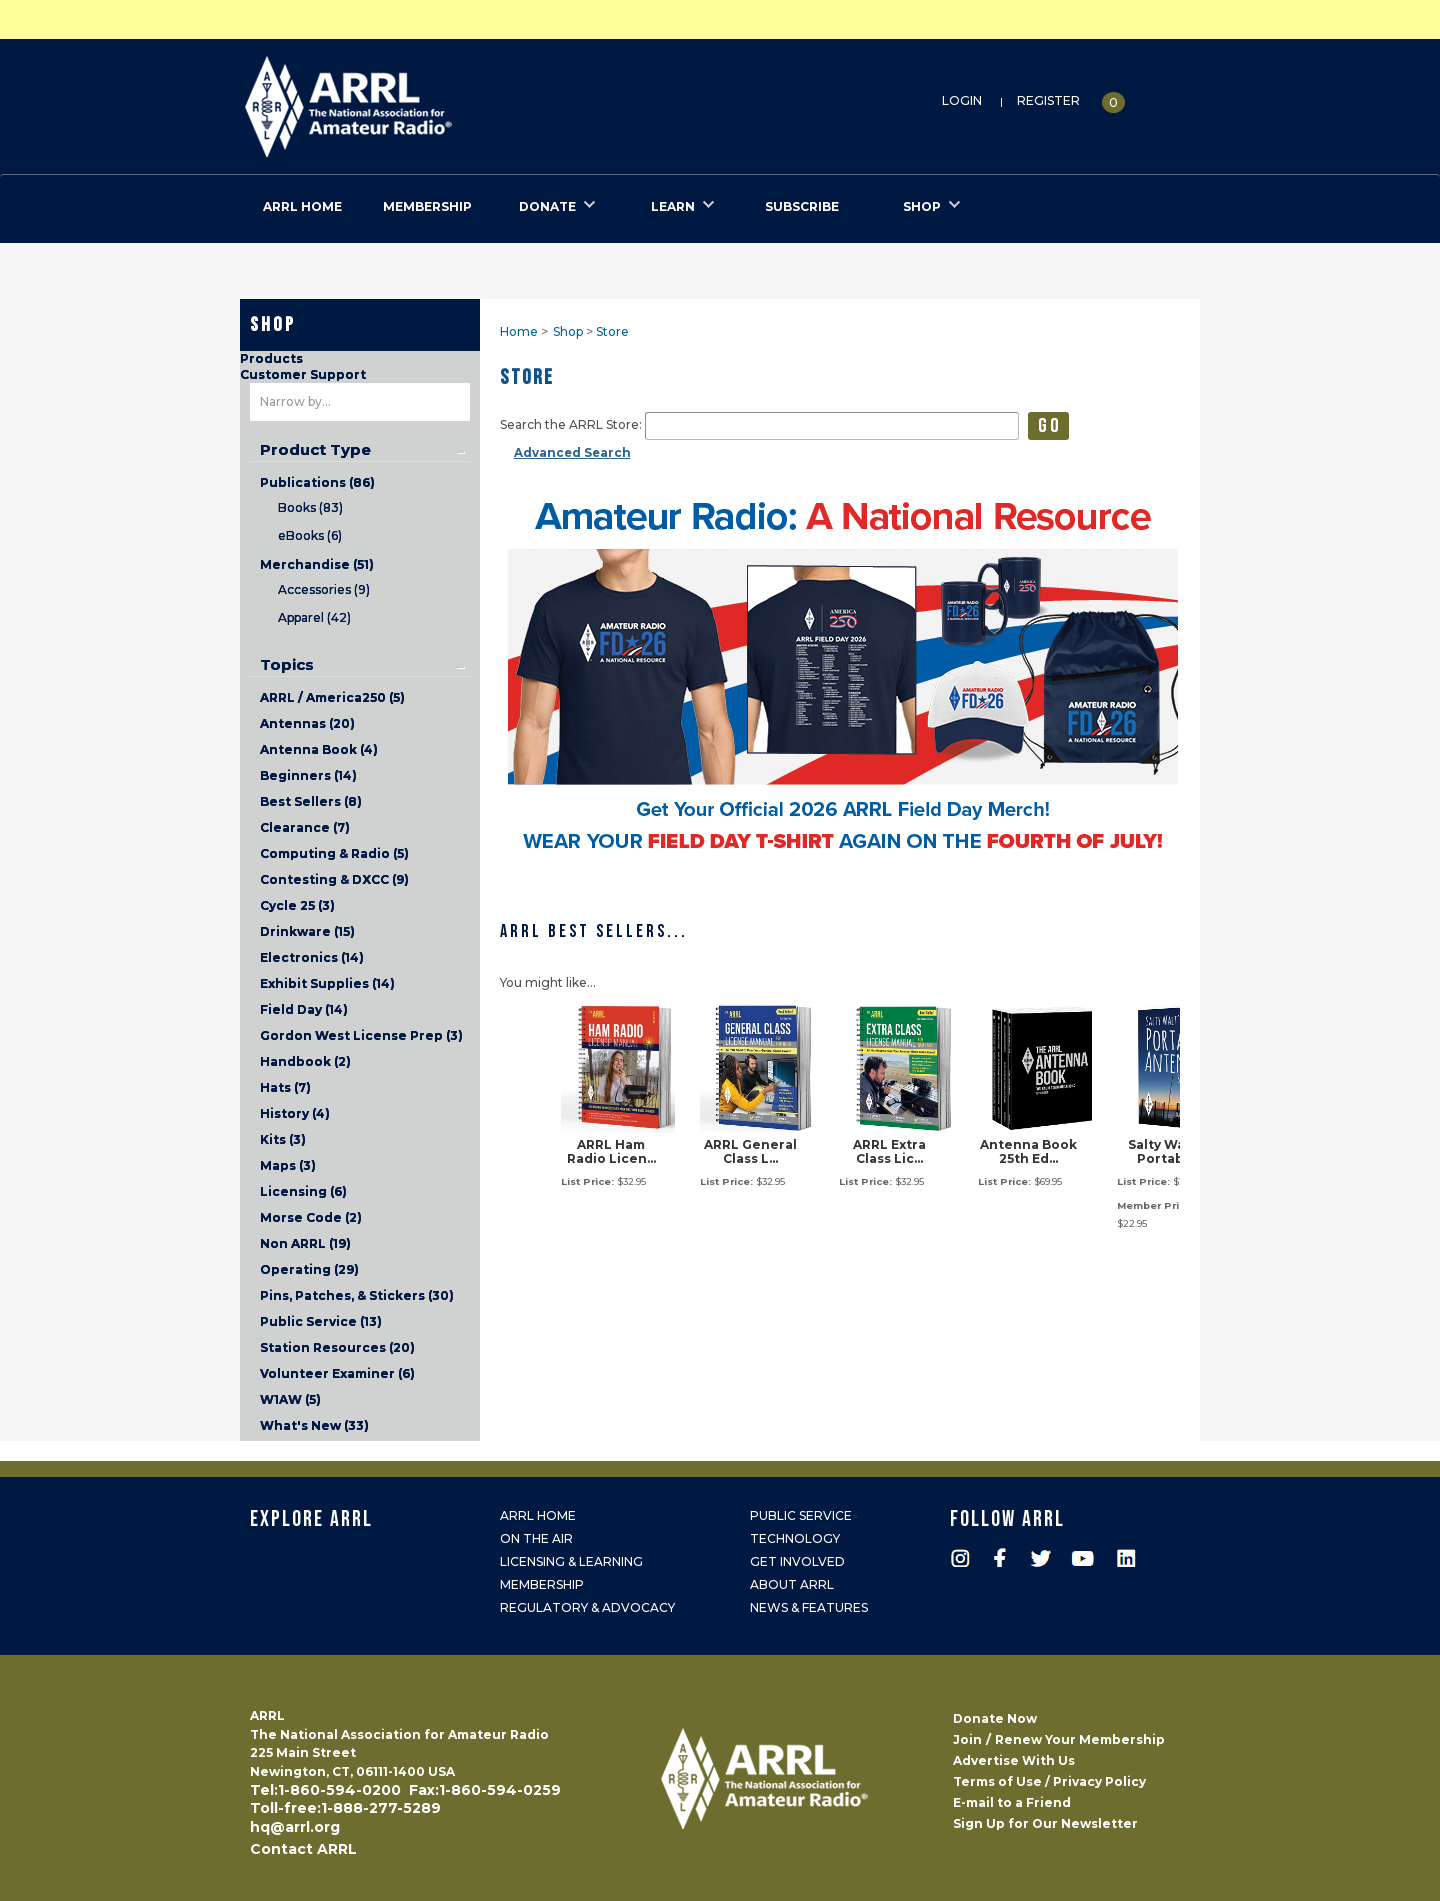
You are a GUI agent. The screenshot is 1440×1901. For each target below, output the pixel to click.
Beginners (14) (308, 775)
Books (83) (310, 507)
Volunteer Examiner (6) (337, 1373)
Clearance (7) (305, 827)
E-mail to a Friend (1012, 1802)
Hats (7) (285, 1087)
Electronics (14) (312, 957)
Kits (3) (283, 1139)
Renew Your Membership (1080, 1739)
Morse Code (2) (311, 1217)
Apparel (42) (314, 617)
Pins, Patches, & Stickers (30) (357, 1295)
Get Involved (797, 1561)
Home (519, 331)
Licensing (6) (303, 1191)
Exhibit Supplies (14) (327, 983)
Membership (542, 1584)
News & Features (809, 1607)
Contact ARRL (303, 1849)
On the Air (536, 1538)
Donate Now (995, 1718)
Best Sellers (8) (311, 801)
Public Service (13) (321, 1321)
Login (962, 100)
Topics (287, 665)
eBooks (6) (310, 535)
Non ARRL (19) (305, 1243)
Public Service (801, 1515)
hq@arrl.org (295, 1827)
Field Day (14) (304, 1009)
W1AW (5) (290, 1399)
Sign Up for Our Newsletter (1045, 1823)
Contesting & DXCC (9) (334, 879)
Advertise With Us (1014, 1760)
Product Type (315, 450)
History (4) (295, 1113)
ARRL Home (538, 1515)
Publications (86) (317, 482)
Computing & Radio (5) (334, 853)
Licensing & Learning (571, 1561)
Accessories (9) (324, 589)
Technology (795, 1538)
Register (1048, 100)
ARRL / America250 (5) (332, 697)
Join (967, 1739)
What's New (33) (314, 1425)
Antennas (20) (307, 723)
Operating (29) (309, 1269)
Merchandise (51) (317, 564)
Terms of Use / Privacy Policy (1049, 1781)
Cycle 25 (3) (297, 905)
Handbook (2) (305, 1061)
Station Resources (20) (337, 1347)
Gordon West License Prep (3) (361, 1035)
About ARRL (792, 1584)
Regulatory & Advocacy (587, 1607)
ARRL (430, 100)
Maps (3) (288, 1165)
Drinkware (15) (307, 931)
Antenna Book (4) (319, 749)
